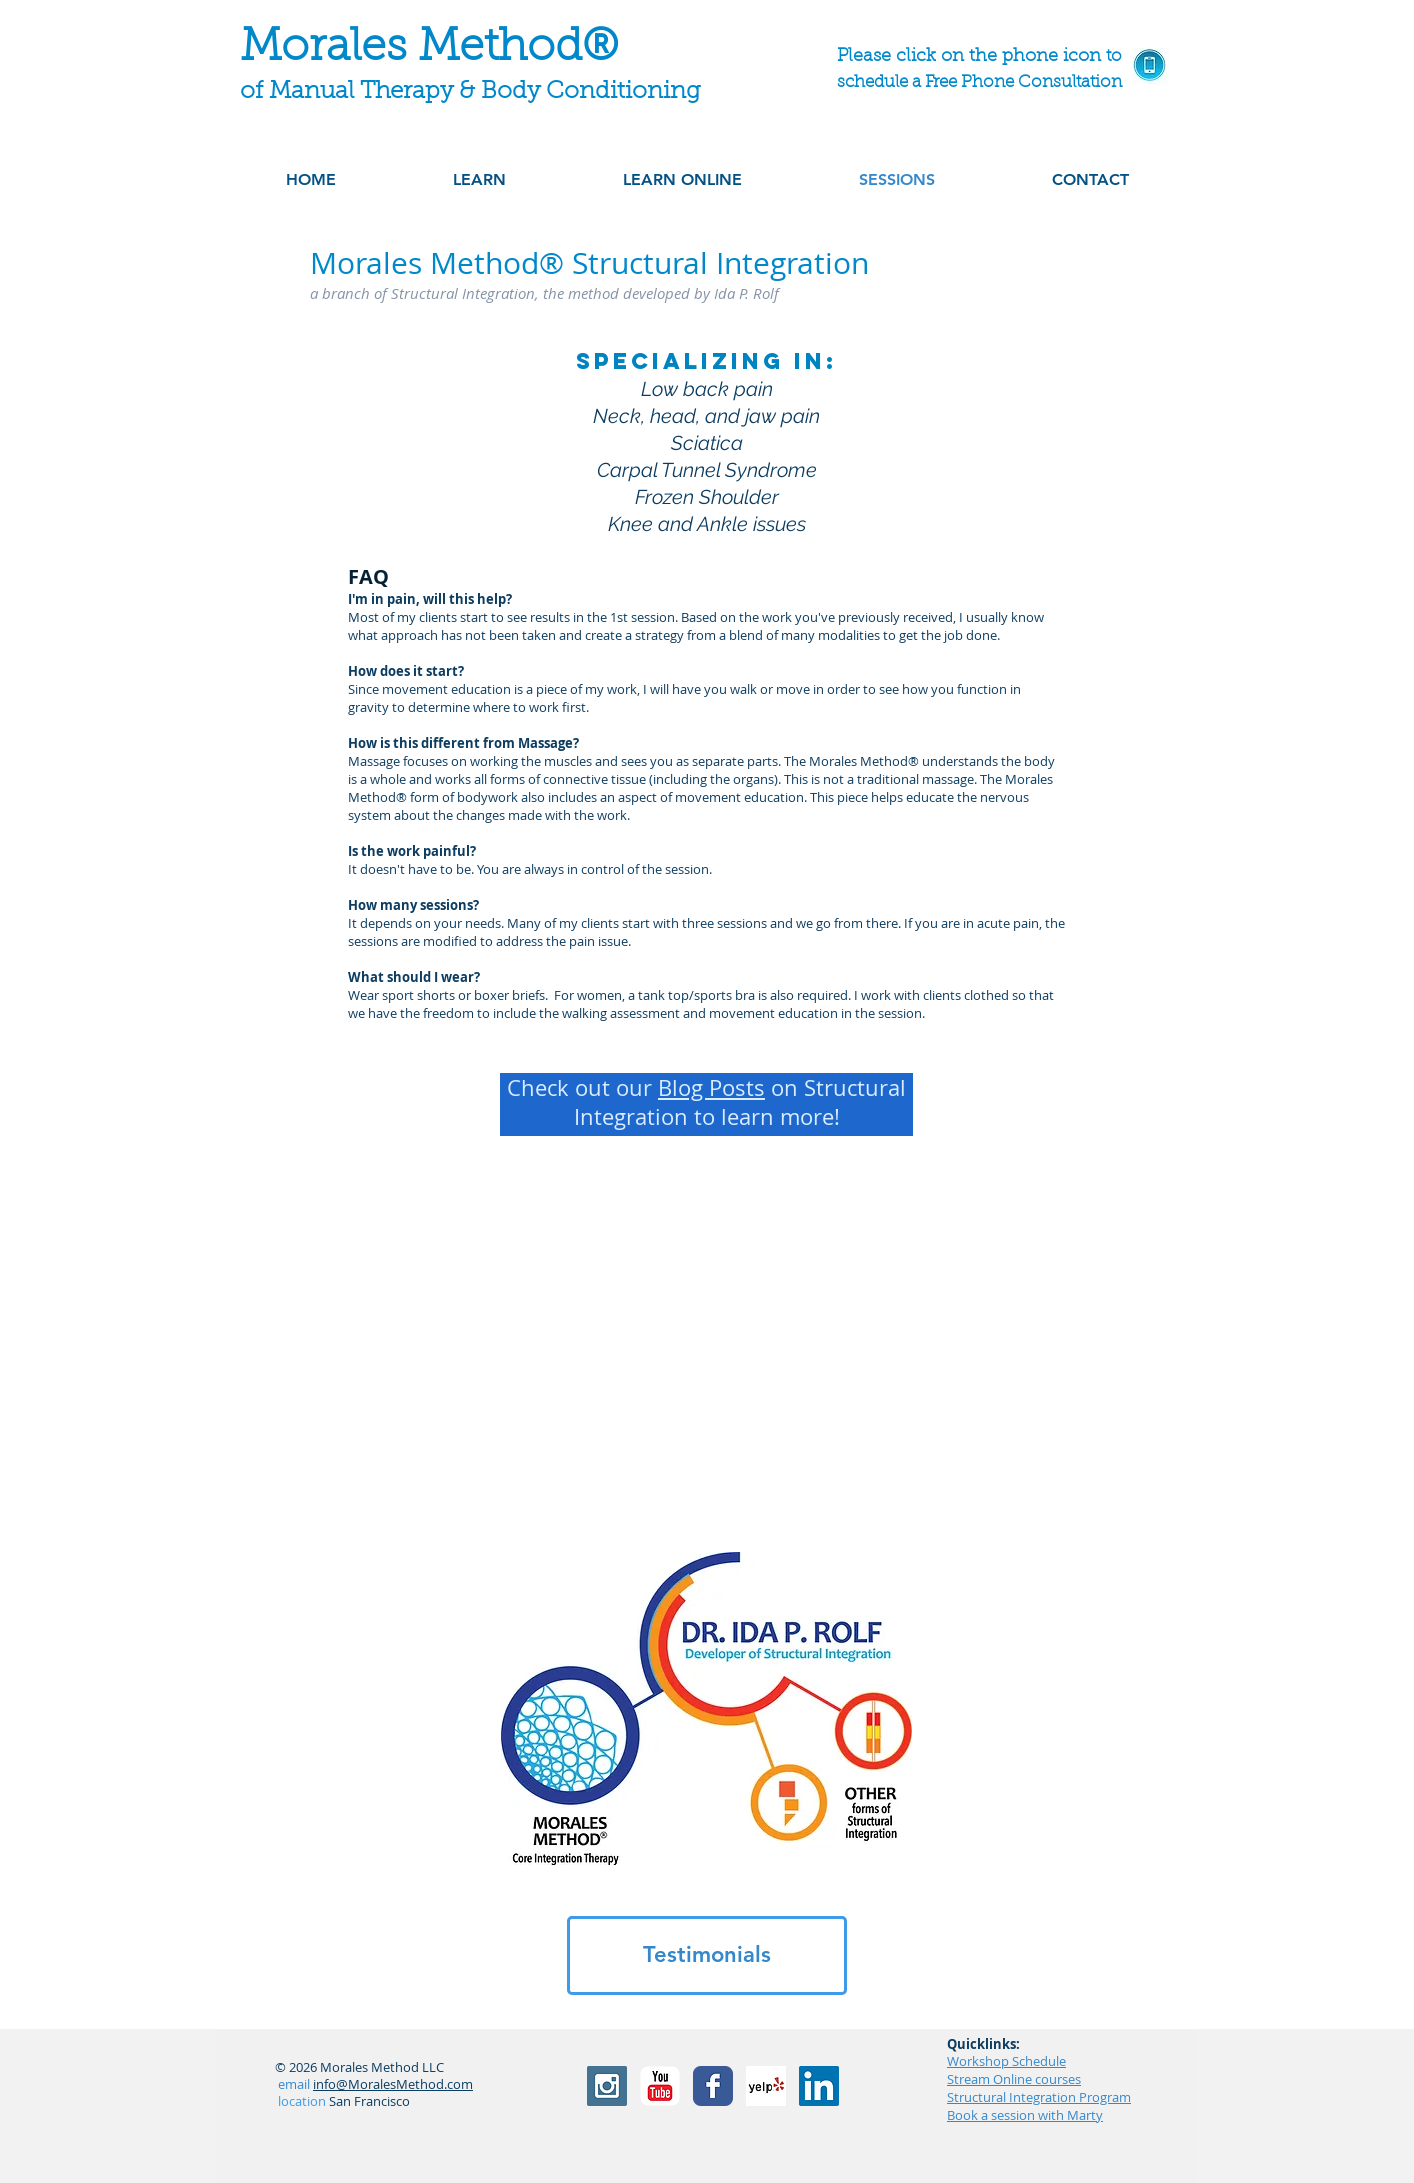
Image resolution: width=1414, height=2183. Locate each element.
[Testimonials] (707, 1955)
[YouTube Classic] (660, 2086)
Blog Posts (711, 1087)
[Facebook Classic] (713, 2086)
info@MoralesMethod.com (393, 2084)
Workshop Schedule (1006, 2061)
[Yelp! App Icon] (766, 2086)
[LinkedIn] (819, 2086)
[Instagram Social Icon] (607, 2086)
